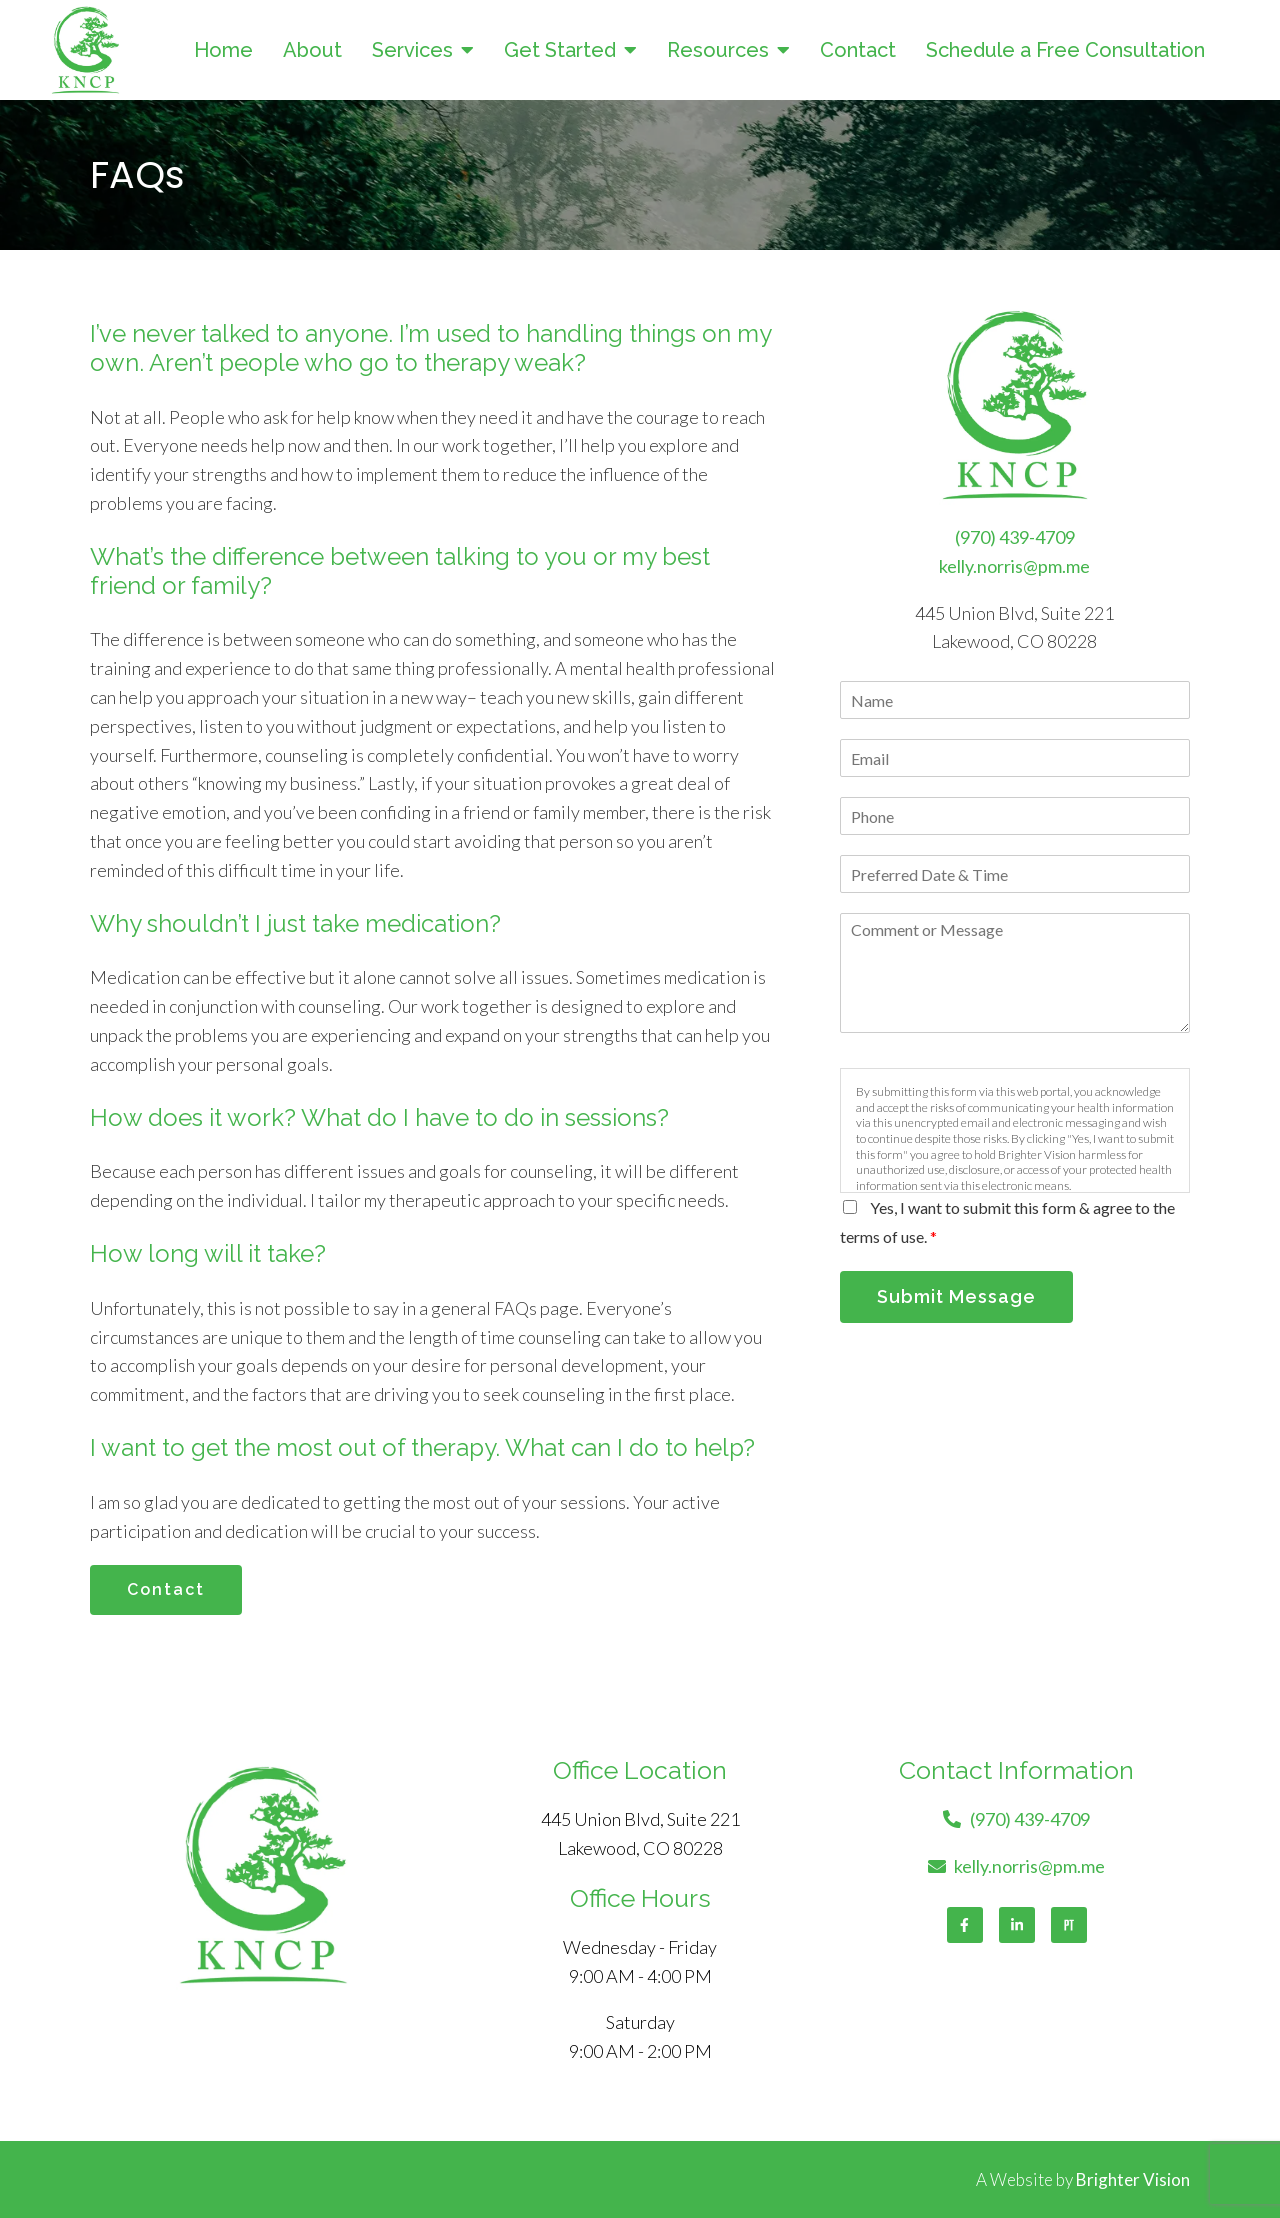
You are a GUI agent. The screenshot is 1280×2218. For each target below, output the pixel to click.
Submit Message (956, 1296)
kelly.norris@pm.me (1014, 566)
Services (412, 50)
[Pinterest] (1069, 1925)
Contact (858, 50)
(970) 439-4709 (1015, 537)
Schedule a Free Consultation (1065, 50)
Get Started (560, 50)
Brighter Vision (1133, 2179)
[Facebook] (965, 1925)
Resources (718, 50)
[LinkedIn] (1017, 1925)
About (312, 50)
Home (223, 50)
